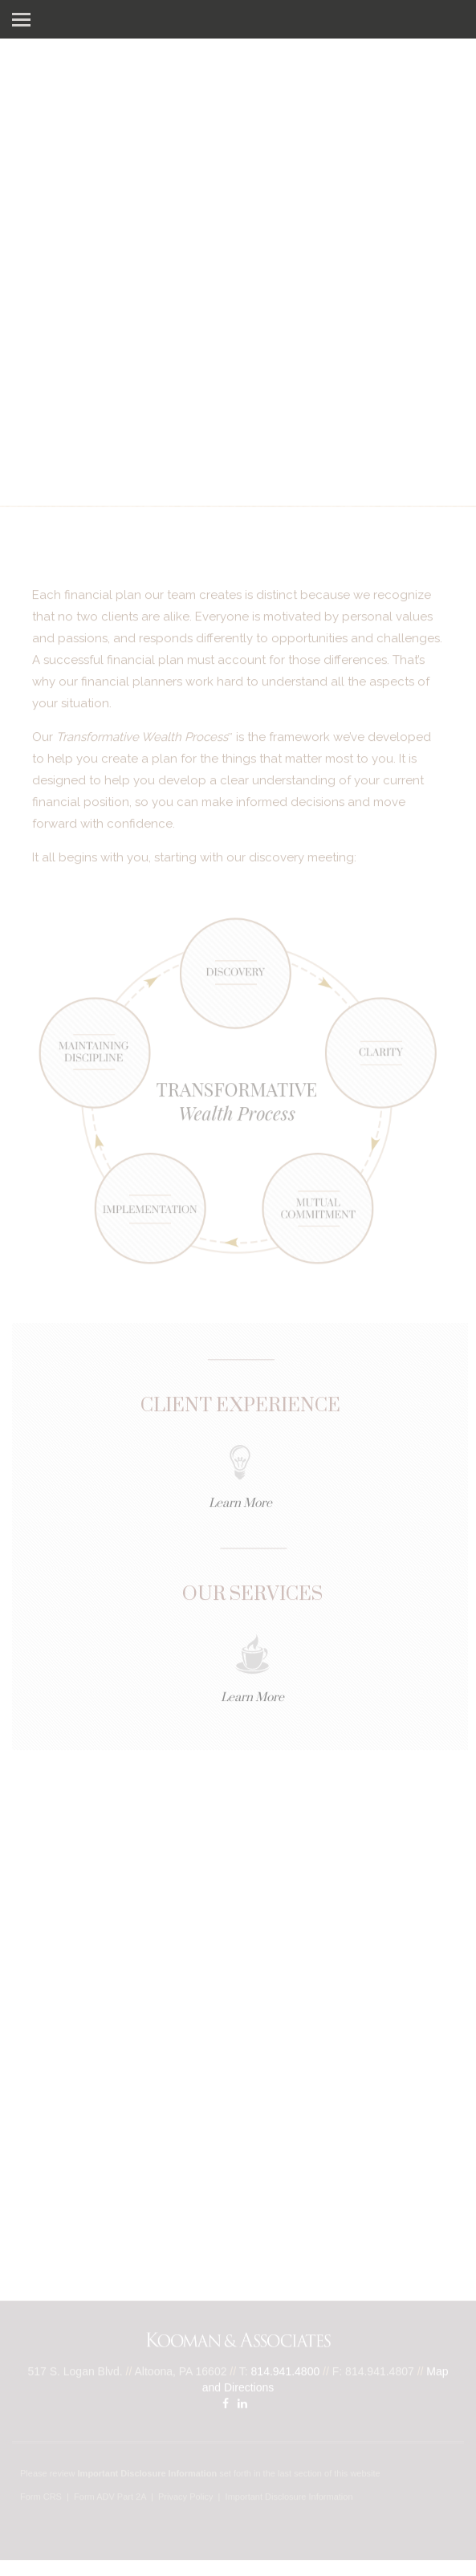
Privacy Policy (185, 2496)
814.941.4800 (285, 2371)
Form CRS (41, 2496)
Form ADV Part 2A (110, 2496)
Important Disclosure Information (289, 2496)
